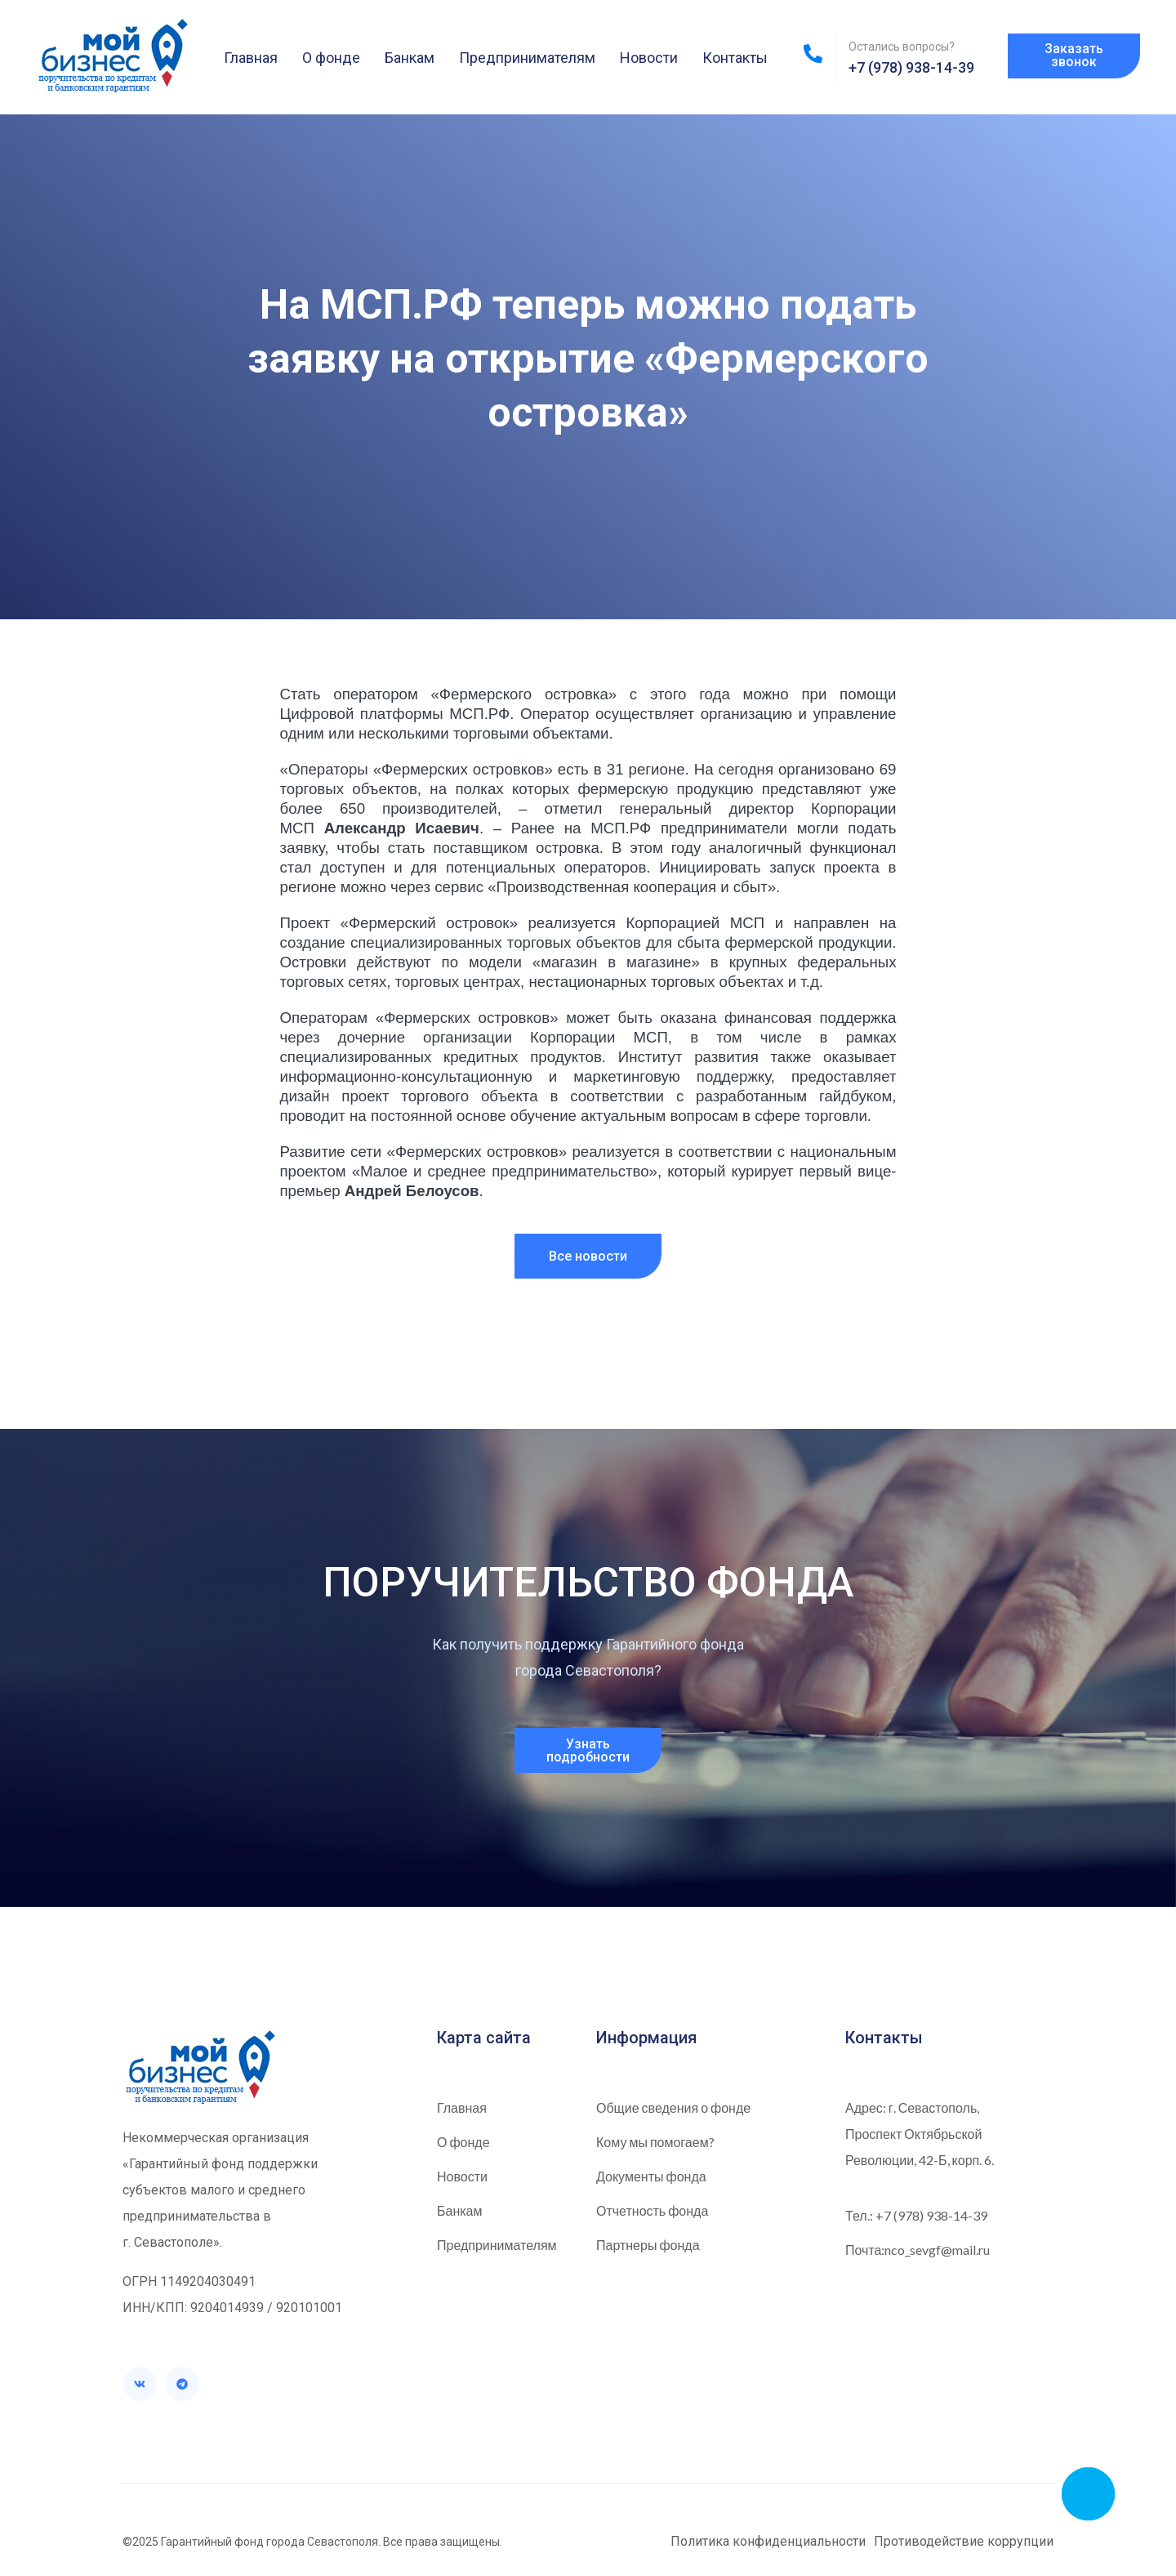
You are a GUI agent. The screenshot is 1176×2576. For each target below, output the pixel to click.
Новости (649, 57)
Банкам (409, 57)
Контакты (735, 57)
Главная (251, 57)
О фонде (331, 57)
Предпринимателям (527, 57)
